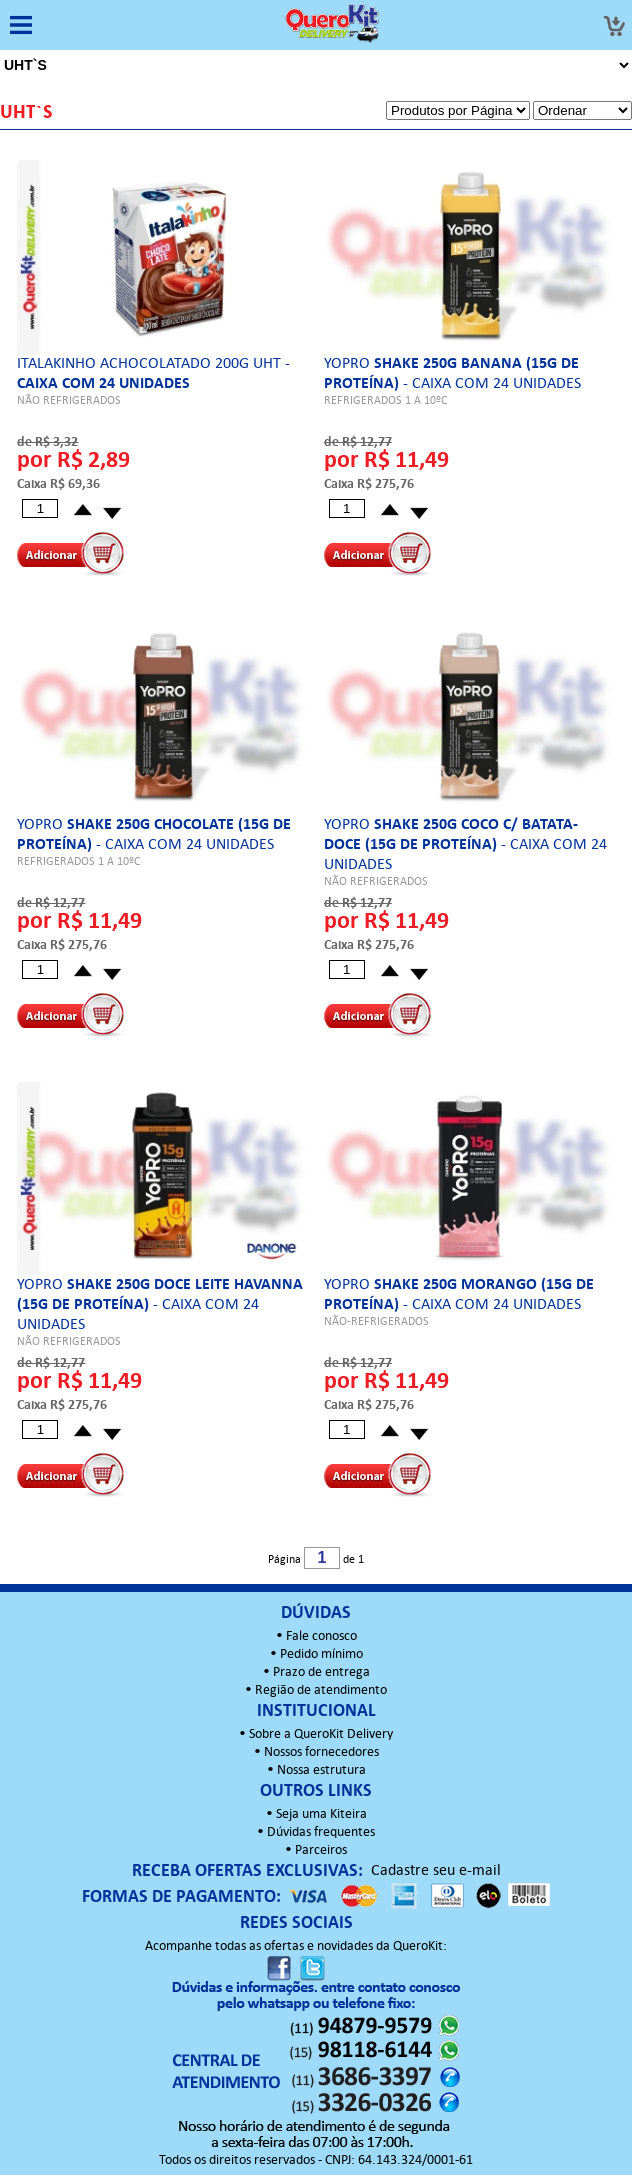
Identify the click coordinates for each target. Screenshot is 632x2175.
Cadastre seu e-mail (436, 1871)
